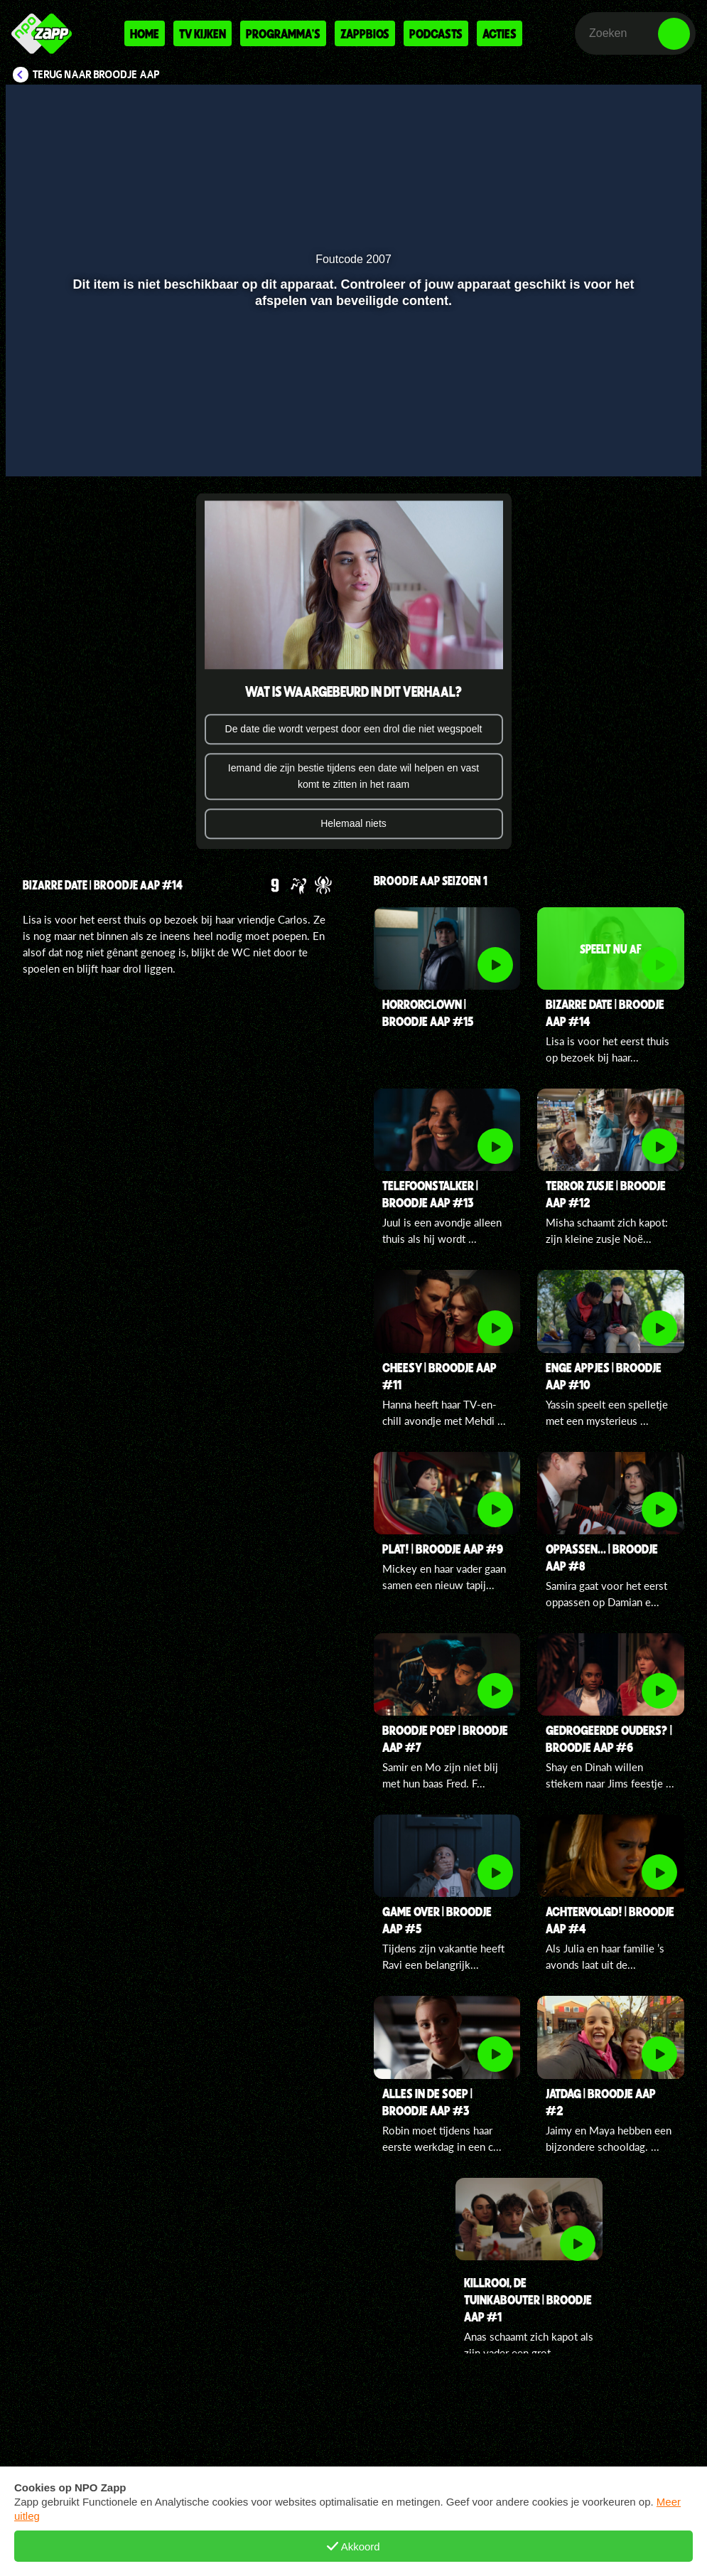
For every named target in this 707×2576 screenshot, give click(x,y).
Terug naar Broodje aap (96, 74)
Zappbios (364, 33)
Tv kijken (202, 33)
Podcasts (436, 33)
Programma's (283, 33)
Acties (499, 33)
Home (144, 33)
